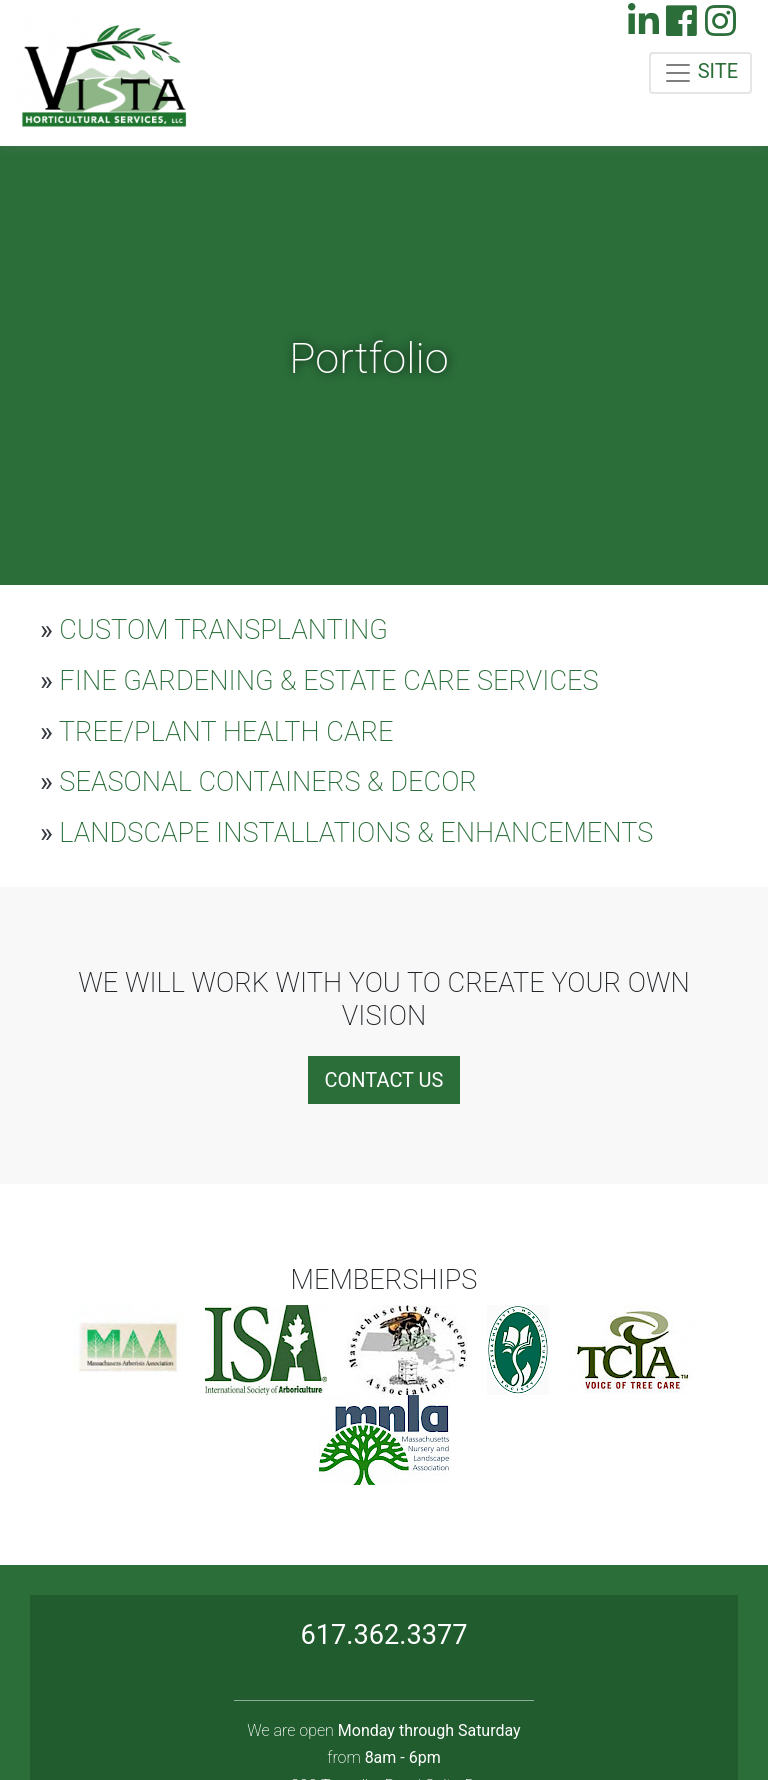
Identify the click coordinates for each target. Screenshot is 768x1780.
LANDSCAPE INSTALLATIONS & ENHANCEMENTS (346, 833)
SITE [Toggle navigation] (700, 73)
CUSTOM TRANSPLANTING (214, 630)
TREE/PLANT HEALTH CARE (217, 732)
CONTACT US (384, 1080)
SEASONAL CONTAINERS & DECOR (258, 782)
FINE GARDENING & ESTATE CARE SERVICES (319, 681)
